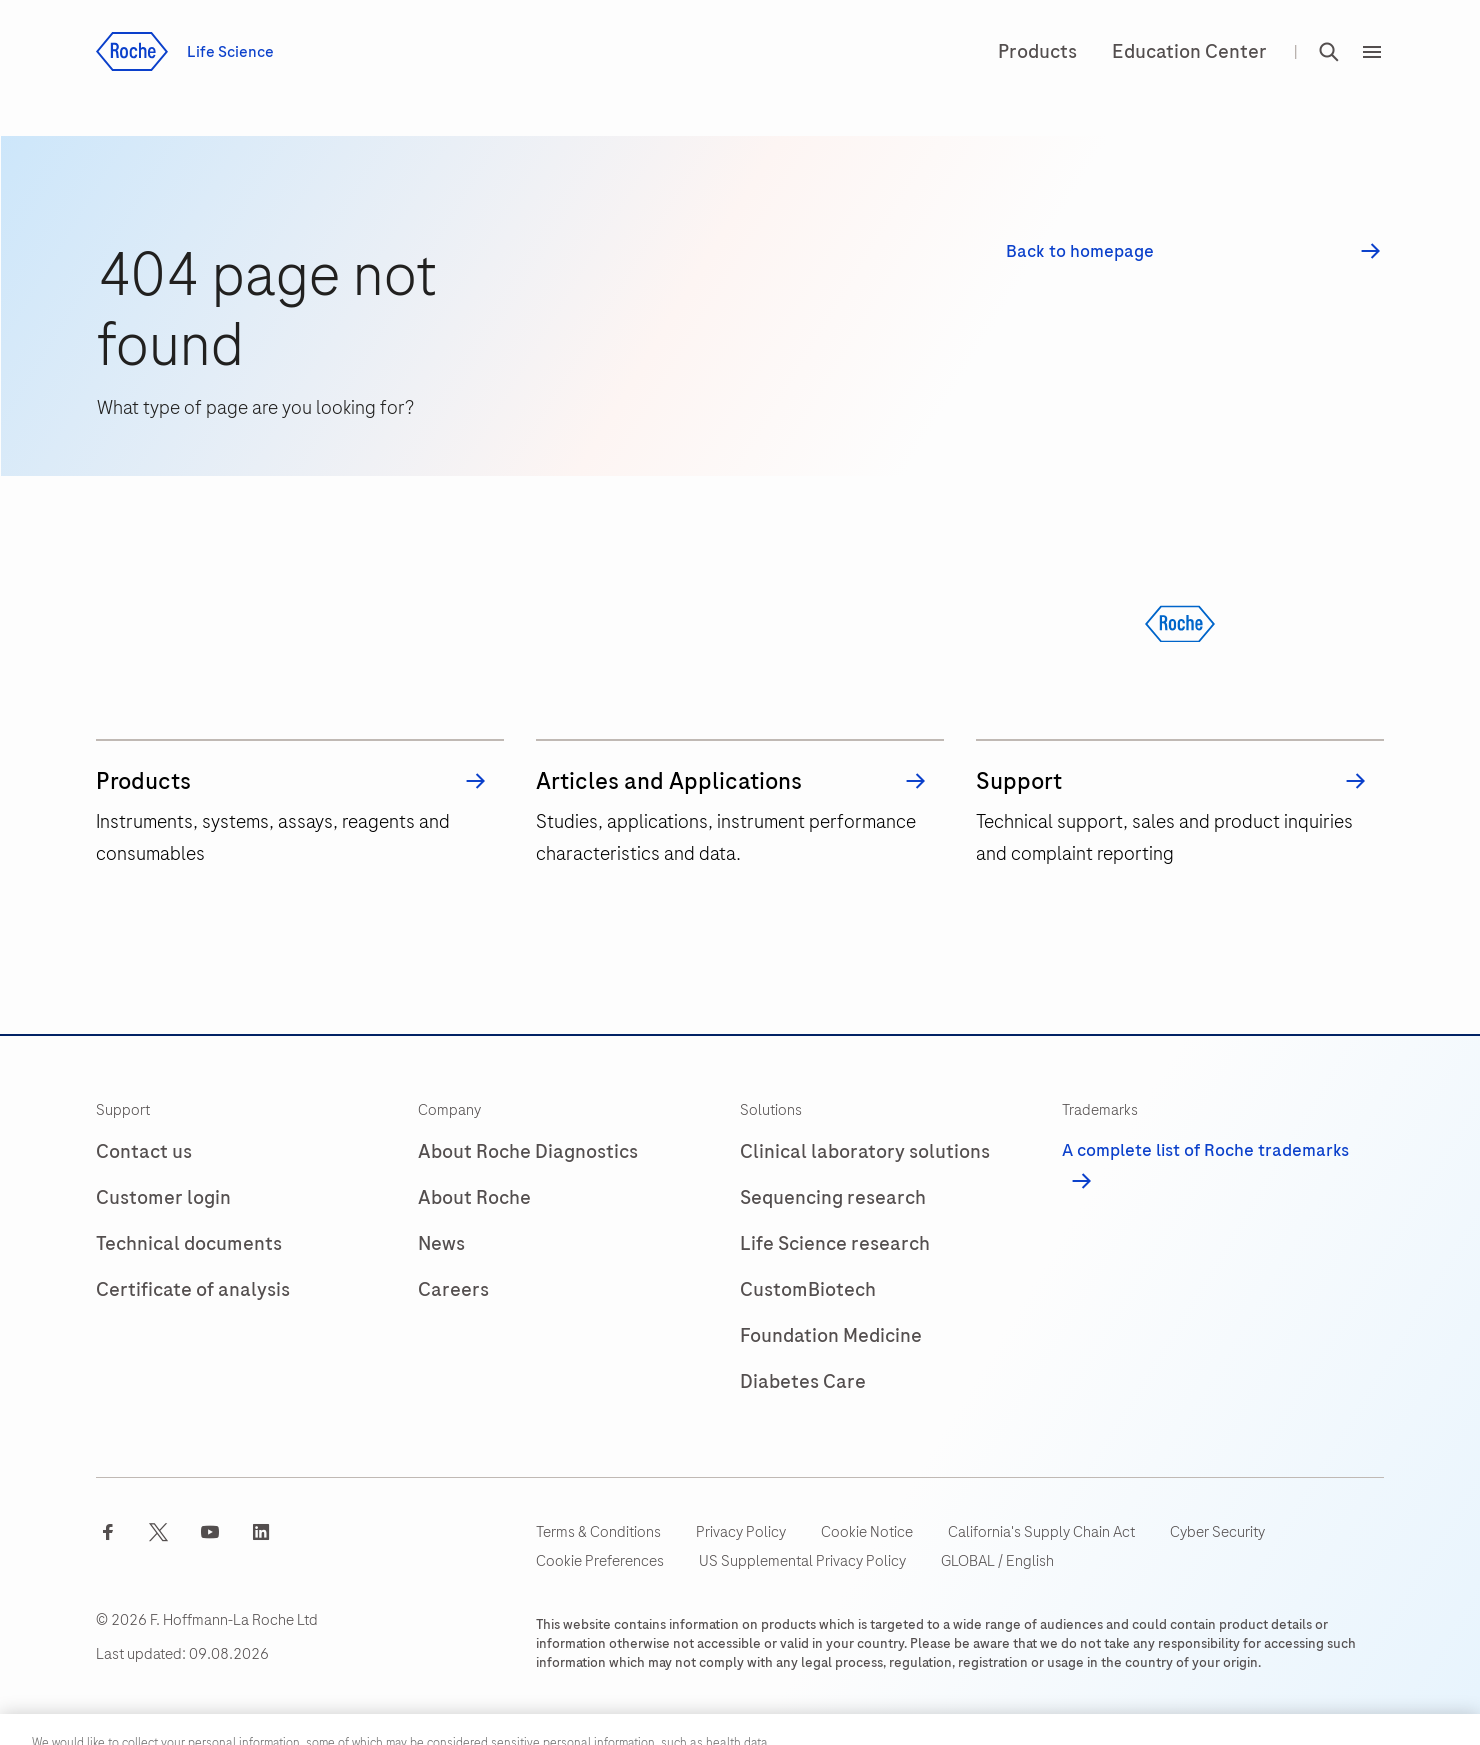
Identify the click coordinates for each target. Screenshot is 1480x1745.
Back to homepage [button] (1080, 251)
